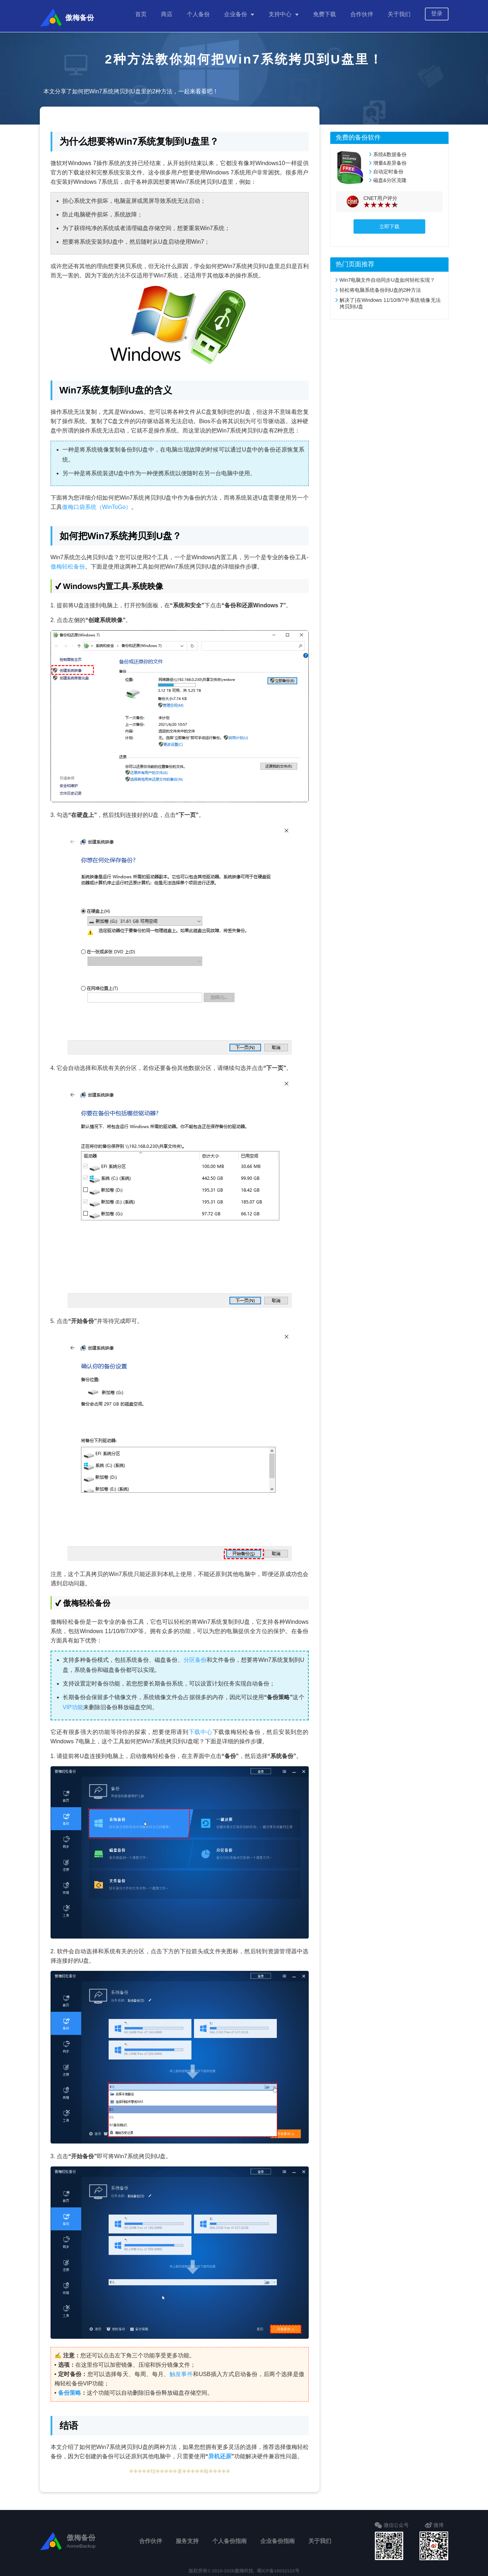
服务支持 (187, 2537)
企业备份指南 (277, 2537)
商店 (166, 14)
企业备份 (235, 14)
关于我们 (399, 14)
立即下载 (389, 223)
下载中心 (201, 1728)
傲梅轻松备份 (68, 563)
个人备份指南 (229, 2537)
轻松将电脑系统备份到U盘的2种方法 (380, 286)
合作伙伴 (361, 14)
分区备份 (195, 1656)
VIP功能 (73, 1704)
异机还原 (219, 2453)
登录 (436, 13)
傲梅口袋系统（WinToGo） (97, 503)
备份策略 (69, 2389)
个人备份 (198, 14)
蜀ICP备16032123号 (278, 2567)
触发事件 (181, 2370)
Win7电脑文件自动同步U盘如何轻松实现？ (387, 276)
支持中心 (280, 14)
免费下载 (324, 14)
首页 (141, 14)
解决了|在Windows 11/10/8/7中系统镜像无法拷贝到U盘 (390, 300)
